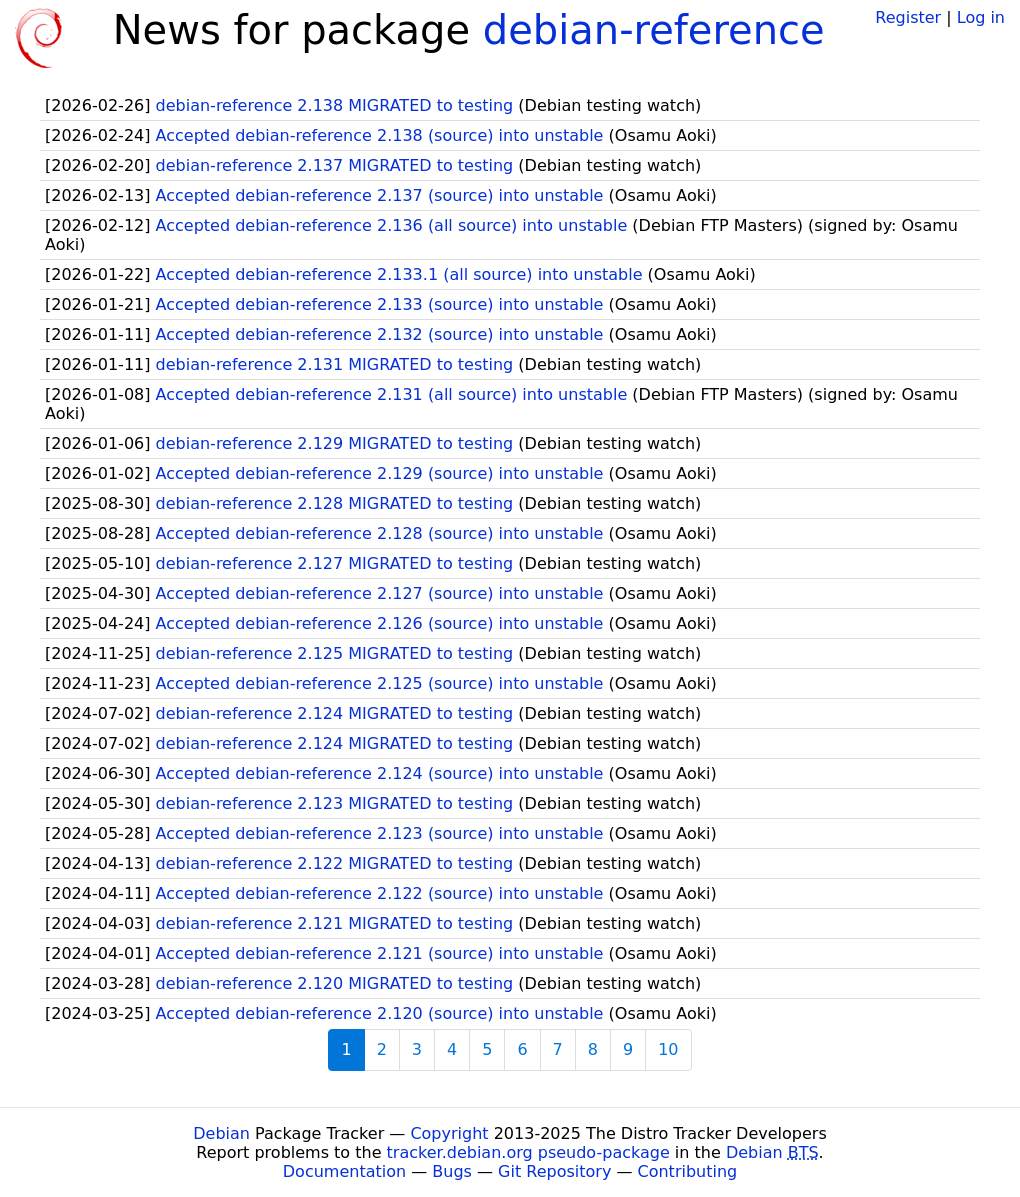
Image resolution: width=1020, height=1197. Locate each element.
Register (908, 17)
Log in (981, 17)
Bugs (452, 1171)
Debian (221, 1133)
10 (668, 1049)
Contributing (688, 1171)
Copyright (449, 1133)
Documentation (344, 1171)
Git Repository (554, 1171)
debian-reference (654, 30)
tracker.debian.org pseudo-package (528, 1152)
